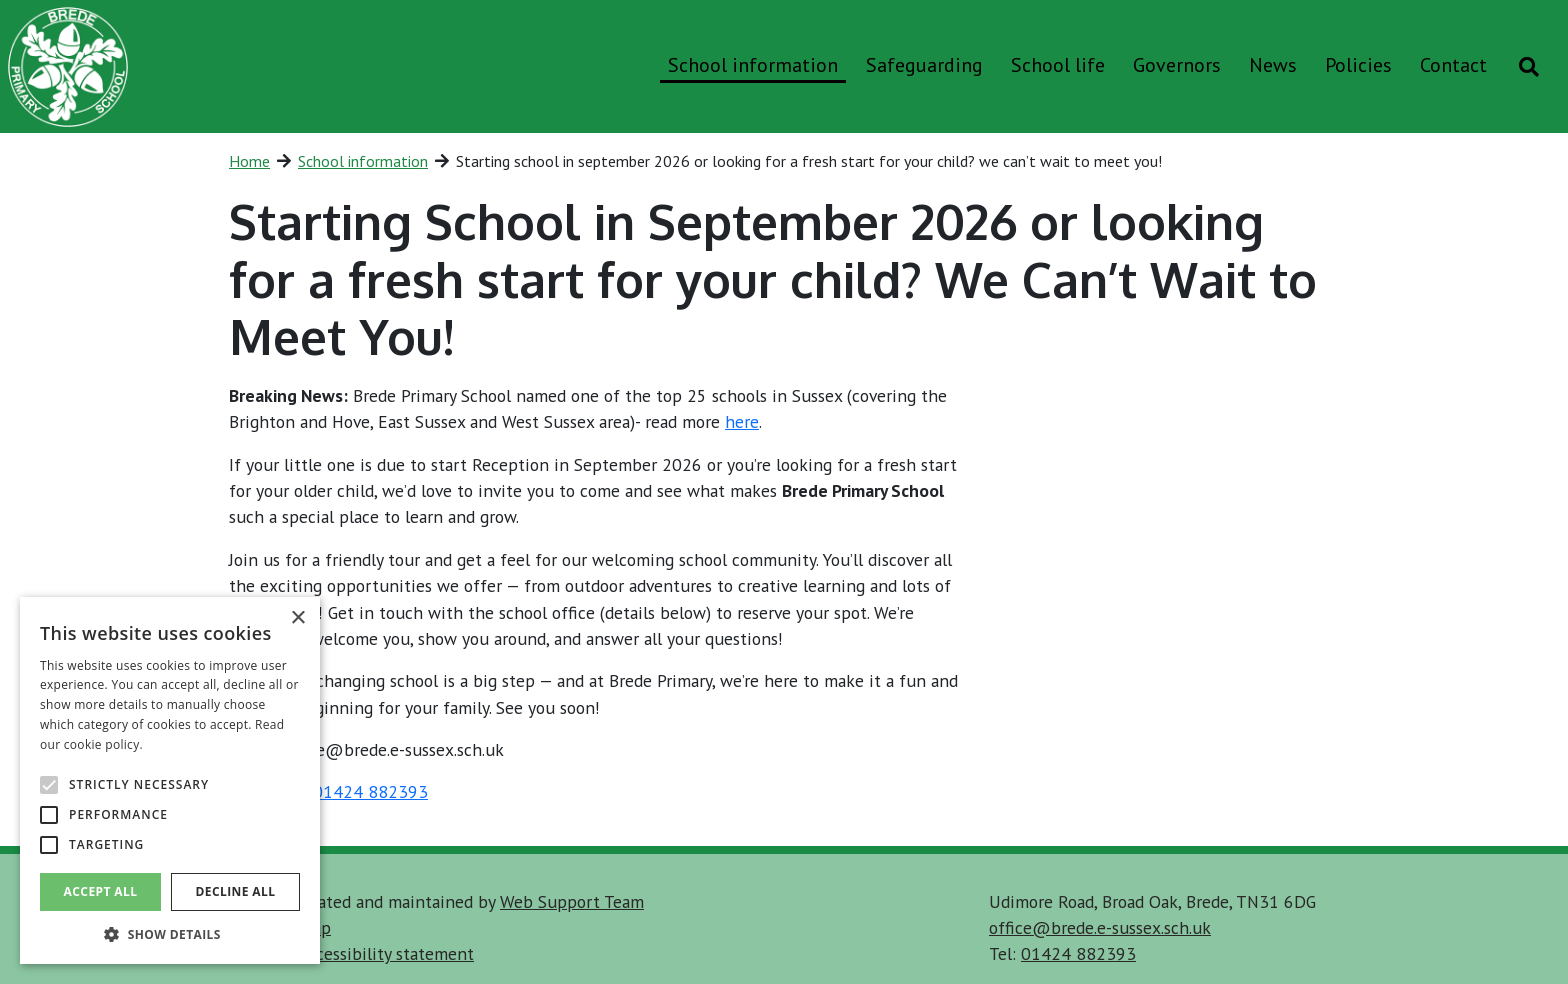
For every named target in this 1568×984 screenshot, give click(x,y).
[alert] (170, 780)
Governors (1177, 65)
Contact (1453, 65)
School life (1058, 65)
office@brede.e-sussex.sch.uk (1100, 927)
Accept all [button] (101, 891)
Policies (1358, 65)
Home (249, 161)
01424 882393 (370, 791)
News (1273, 65)
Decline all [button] (236, 891)
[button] (170, 934)
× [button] (297, 618)
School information (753, 65)
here (742, 421)
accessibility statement (387, 953)
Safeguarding (924, 65)
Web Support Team (572, 901)
